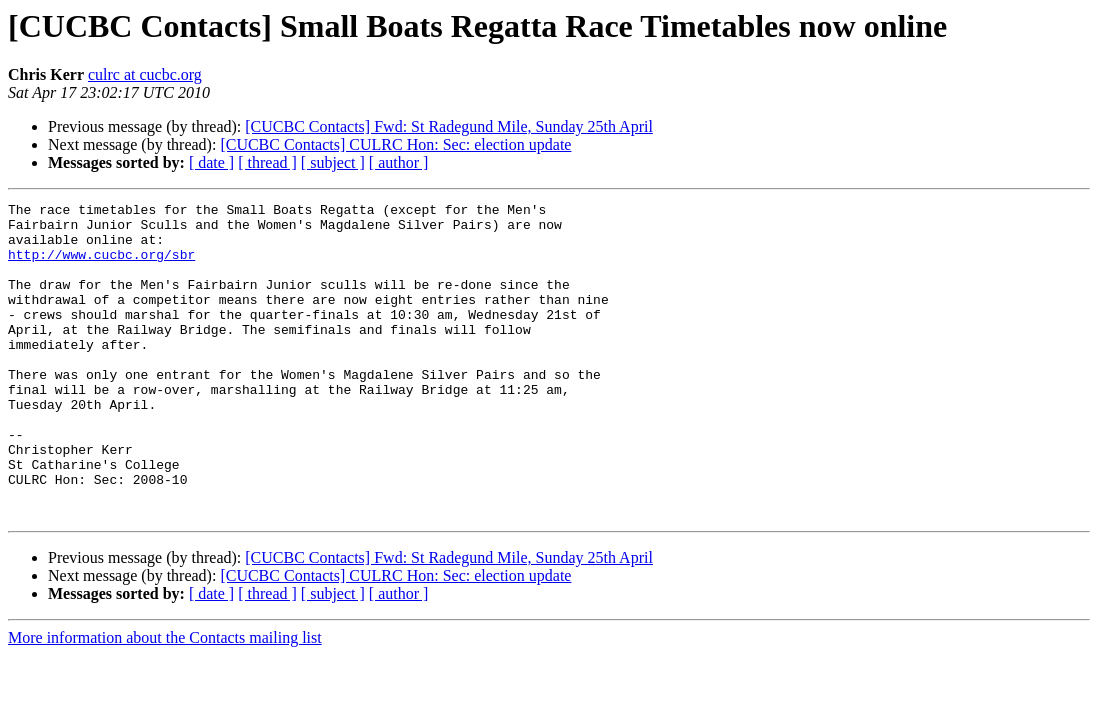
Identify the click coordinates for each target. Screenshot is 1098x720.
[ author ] (399, 162)
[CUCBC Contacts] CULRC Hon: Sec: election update (395, 144)
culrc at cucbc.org (145, 74)
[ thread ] (267, 162)
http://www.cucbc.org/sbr (101, 266)
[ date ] (211, 162)
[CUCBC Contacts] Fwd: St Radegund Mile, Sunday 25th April (449, 126)
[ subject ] (333, 162)
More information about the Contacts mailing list (165, 700)
